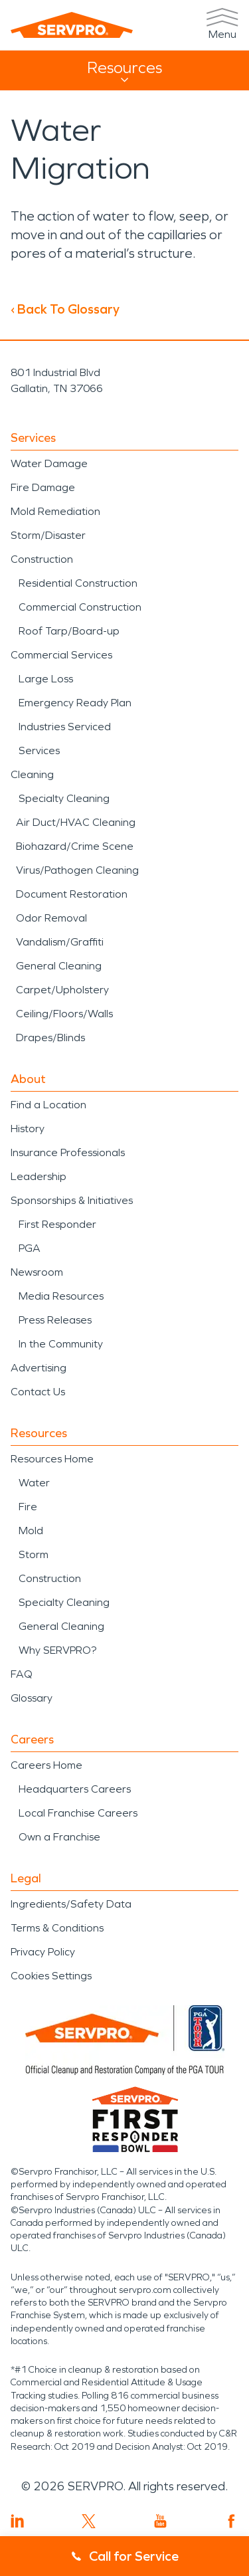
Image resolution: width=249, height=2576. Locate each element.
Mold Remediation (55, 511)
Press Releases (55, 1320)
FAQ (22, 1674)
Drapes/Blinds (50, 1037)
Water (34, 1482)
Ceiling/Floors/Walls (64, 1013)
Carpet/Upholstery (62, 989)
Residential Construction (78, 583)
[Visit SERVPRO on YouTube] (160, 2521)
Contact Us (38, 1391)
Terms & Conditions (57, 1928)
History (27, 1128)
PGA (30, 1248)
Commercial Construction (80, 607)
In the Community (61, 1344)
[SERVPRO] (72, 25)
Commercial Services (61, 654)
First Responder (57, 1224)
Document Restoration (71, 894)
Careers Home (46, 1765)
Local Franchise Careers (78, 1813)
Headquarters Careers (75, 1789)
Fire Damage (43, 487)
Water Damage (49, 463)
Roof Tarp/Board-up (69, 631)
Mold (31, 1530)
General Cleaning (59, 965)
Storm (33, 1554)
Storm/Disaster (48, 535)
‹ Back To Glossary (65, 309)
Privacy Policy (43, 1951)
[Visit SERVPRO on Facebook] (231, 2521)
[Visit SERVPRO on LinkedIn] (18, 2521)
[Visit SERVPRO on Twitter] (89, 2521)
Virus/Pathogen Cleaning (77, 870)
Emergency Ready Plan (75, 702)
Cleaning (32, 774)
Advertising (38, 1367)
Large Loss (46, 678)
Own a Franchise (59, 1837)
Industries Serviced (65, 726)
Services (39, 750)
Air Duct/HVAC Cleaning (75, 822)
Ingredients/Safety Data (71, 1904)
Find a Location (48, 1104)
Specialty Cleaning (64, 798)
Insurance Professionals (68, 1152)
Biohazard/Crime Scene (74, 846)
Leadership (38, 1176)
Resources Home (52, 1458)
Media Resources (61, 1296)
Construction (42, 559)
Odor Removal (51, 918)
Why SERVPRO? (57, 1650)
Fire (28, 1506)
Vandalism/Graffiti (60, 942)
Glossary (31, 1698)
